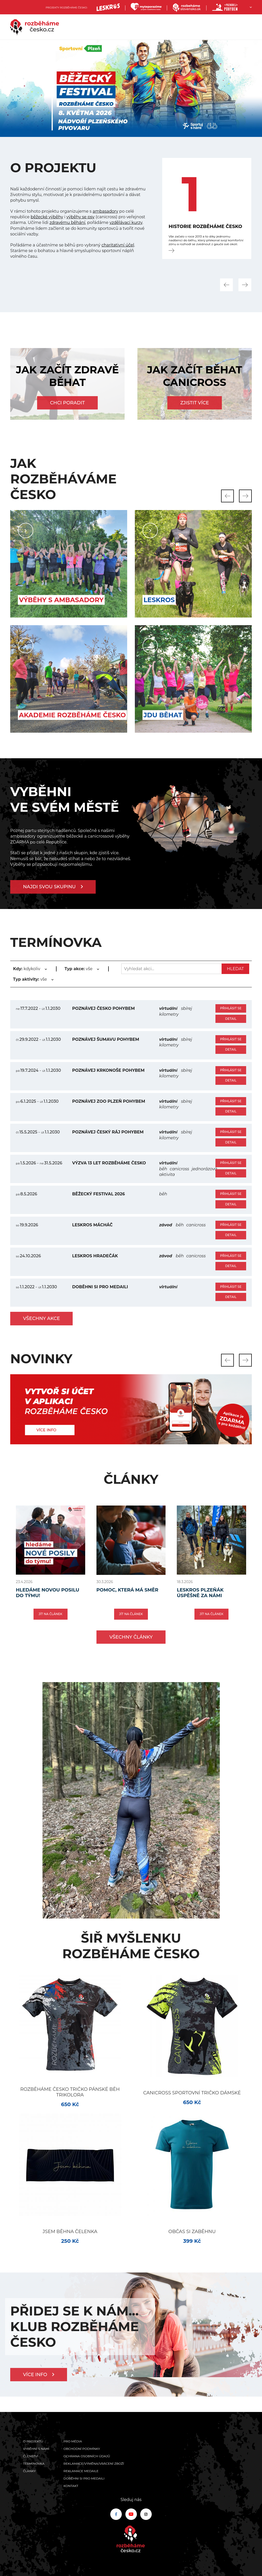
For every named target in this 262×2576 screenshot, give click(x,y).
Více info (35, 2374)
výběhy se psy (80, 216)
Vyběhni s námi (36, 2449)
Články (29, 2471)
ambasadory (105, 211)
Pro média (72, 2441)
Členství (30, 2456)
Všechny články (130, 1637)
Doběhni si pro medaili (83, 2478)
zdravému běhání (67, 222)
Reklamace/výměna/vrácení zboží (93, 2463)
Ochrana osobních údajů (86, 2456)
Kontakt (70, 2486)
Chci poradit (67, 403)
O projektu (33, 2441)
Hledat (235, 968)
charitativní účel (118, 245)
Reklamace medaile (81, 2471)
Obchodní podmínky (81, 2449)
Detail (230, 1019)
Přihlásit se (231, 1008)
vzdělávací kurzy (126, 222)
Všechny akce (41, 1318)
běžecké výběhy (47, 216)
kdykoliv (26, 968)
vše (78, 968)
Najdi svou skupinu (49, 887)
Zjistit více (194, 403)
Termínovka (33, 2463)
